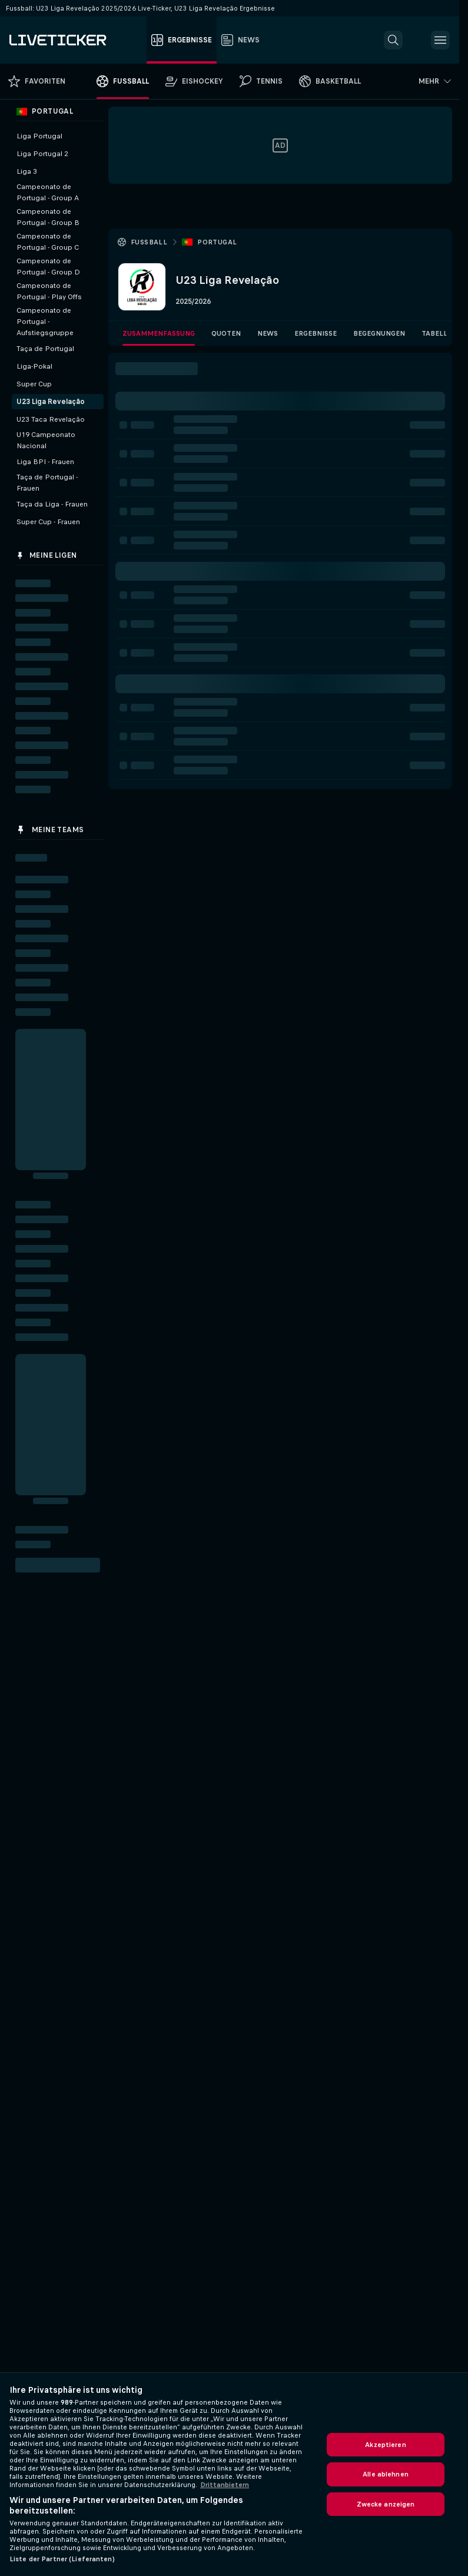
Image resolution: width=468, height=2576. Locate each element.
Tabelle (436, 333)
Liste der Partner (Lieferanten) (62, 2559)
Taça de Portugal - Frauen (47, 482)
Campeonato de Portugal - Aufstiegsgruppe (45, 321)
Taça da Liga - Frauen (52, 504)
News (267, 333)
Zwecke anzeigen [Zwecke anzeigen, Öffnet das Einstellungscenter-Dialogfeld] (386, 2504)
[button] (393, 40)
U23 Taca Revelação (50, 419)
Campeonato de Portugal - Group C (47, 241)
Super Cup (34, 384)
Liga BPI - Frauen (45, 461)
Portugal (217, 242)
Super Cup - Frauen (48, 522)
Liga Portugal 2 (42, 153)
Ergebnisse (315, 333)
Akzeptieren (385, 2445)
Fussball (149, 242)
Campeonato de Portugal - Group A (47, 192)
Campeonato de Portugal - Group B (47, 217)
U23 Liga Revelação (50, 401)
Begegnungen (379, 333)
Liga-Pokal (34, 366)
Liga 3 (26, 171)
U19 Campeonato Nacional (45, 440)
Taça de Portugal (45, 348)
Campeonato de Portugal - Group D (48, 266)
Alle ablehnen (386, 2474)
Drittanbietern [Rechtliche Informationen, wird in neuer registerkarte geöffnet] (224, 2485)
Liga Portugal (39, 136)
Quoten (226, 333)
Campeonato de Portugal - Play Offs (49, 291)
